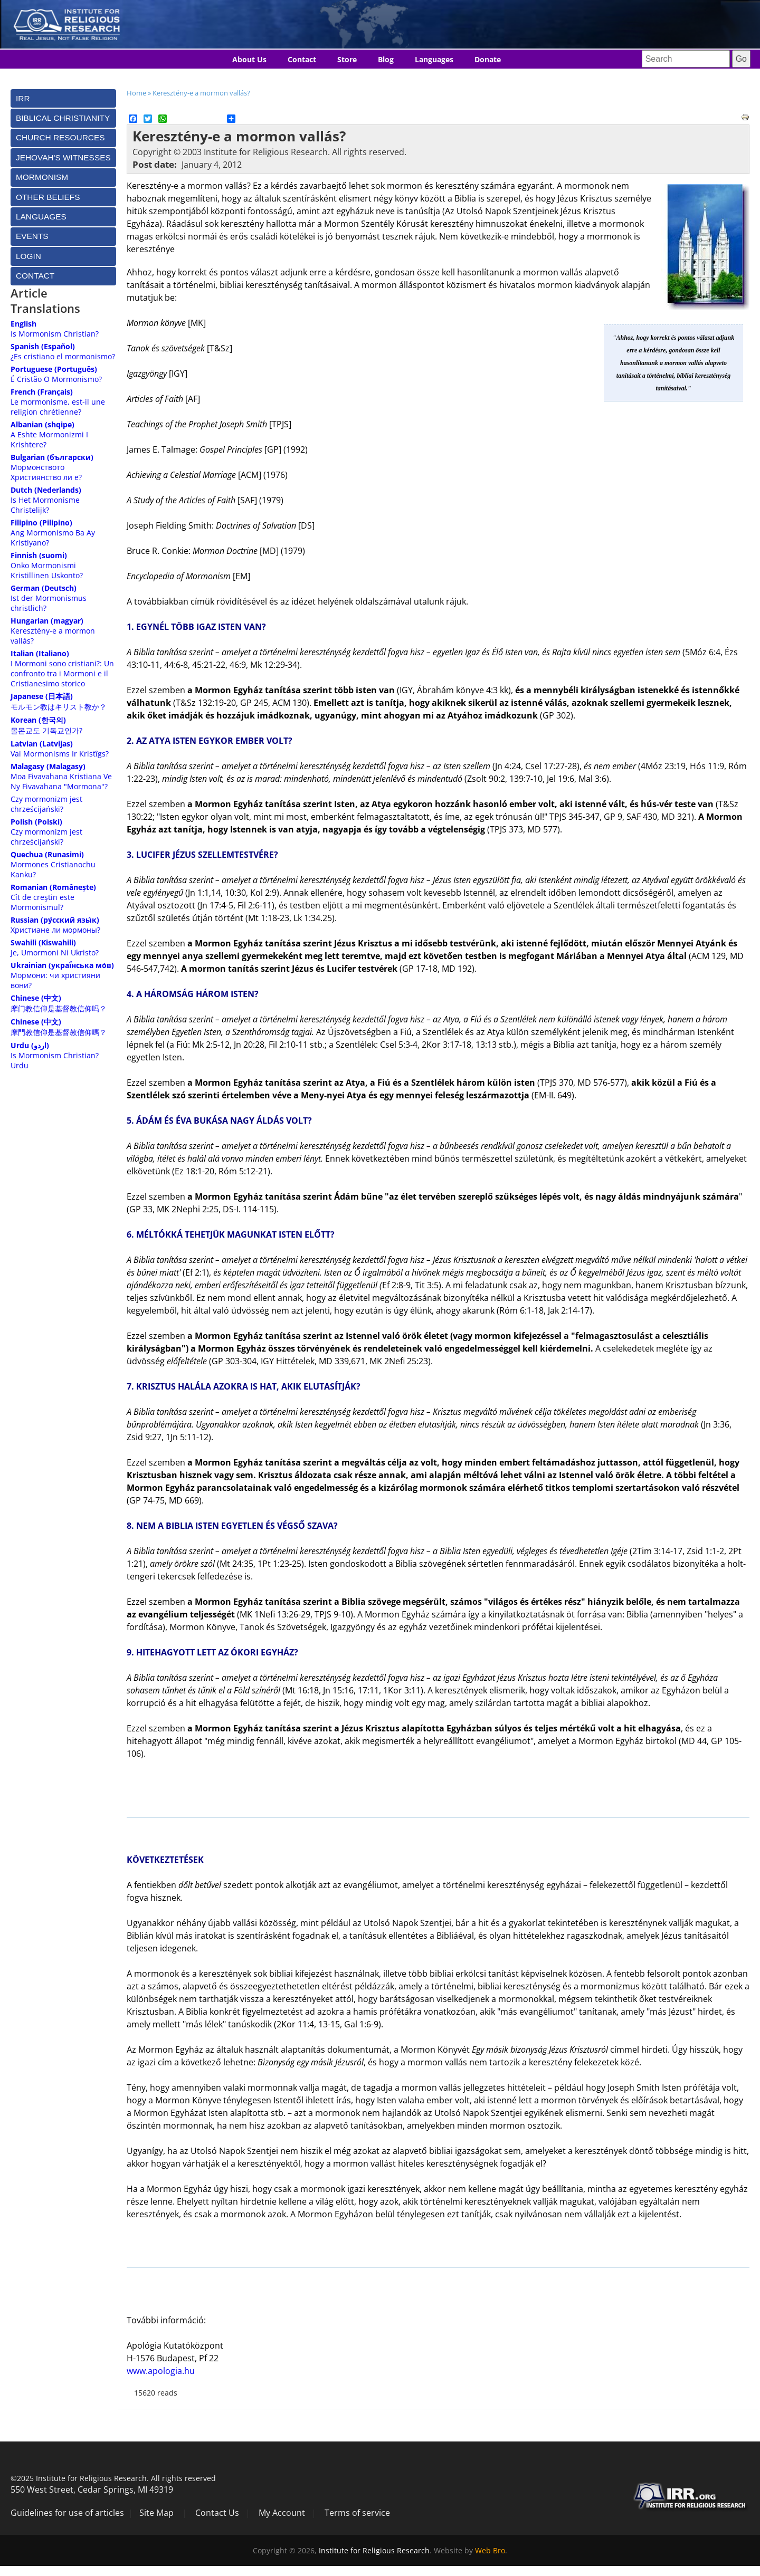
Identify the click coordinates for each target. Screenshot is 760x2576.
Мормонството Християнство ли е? (46, 472)
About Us (249, 59)
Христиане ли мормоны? (55, 930)
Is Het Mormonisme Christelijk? (45, 505)
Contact (302, 59)
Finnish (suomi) (39, 555)
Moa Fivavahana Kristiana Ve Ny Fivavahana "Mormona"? (61, 781)
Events (32, 236)
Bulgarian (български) (52, 457)
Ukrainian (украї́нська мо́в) (62, 965)
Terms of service (357, 2512)
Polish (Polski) (36, 822)
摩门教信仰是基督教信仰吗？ (59, 1008)
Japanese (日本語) (42, 696)
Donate (487, 59)
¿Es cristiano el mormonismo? (63, 356)
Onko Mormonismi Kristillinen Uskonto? (47, 570)
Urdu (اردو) (30, 1045)
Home (136, 93)
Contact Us (217, 2512)
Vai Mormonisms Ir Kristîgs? (60, 754)
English (23, 324)
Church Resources (60, 137)
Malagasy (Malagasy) (48, 766)
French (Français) (42, 392)
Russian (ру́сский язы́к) (55, 920)
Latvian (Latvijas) (42, 744)
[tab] (63, 98)
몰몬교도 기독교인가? (46, 730)
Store (347, 59)
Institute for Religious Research (374, 2550)
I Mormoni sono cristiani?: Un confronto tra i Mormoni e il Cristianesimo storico (62, 673)
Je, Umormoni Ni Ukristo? (55, 952)
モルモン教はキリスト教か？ (59, 707)
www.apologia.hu (161, 2371)
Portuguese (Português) (54, 369)
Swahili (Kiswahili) (43, 942)
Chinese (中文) (36, 998)
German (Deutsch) (44, 588)
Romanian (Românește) (53, 887)
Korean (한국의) (38, 720)
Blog (386, 59)
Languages (434, 59)
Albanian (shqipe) (42, 424)
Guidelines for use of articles (67, 2512)
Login (28, 256)
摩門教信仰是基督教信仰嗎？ (59, 1032)
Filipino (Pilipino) (41, 523)
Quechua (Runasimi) (47, 854)
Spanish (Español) (43, 346)
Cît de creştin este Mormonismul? (42, 902)
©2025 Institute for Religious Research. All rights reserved (113, 2478)
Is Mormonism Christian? (55, 334)
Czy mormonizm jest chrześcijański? (46, 804)
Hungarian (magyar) (47, 621)
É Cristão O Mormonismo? (56, 379)
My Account (282, 2512)
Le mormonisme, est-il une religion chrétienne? (58, 407)
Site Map (156, 2512)
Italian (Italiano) (40, 653)
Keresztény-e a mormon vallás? (201, 93)
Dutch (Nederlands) (46, 490)
